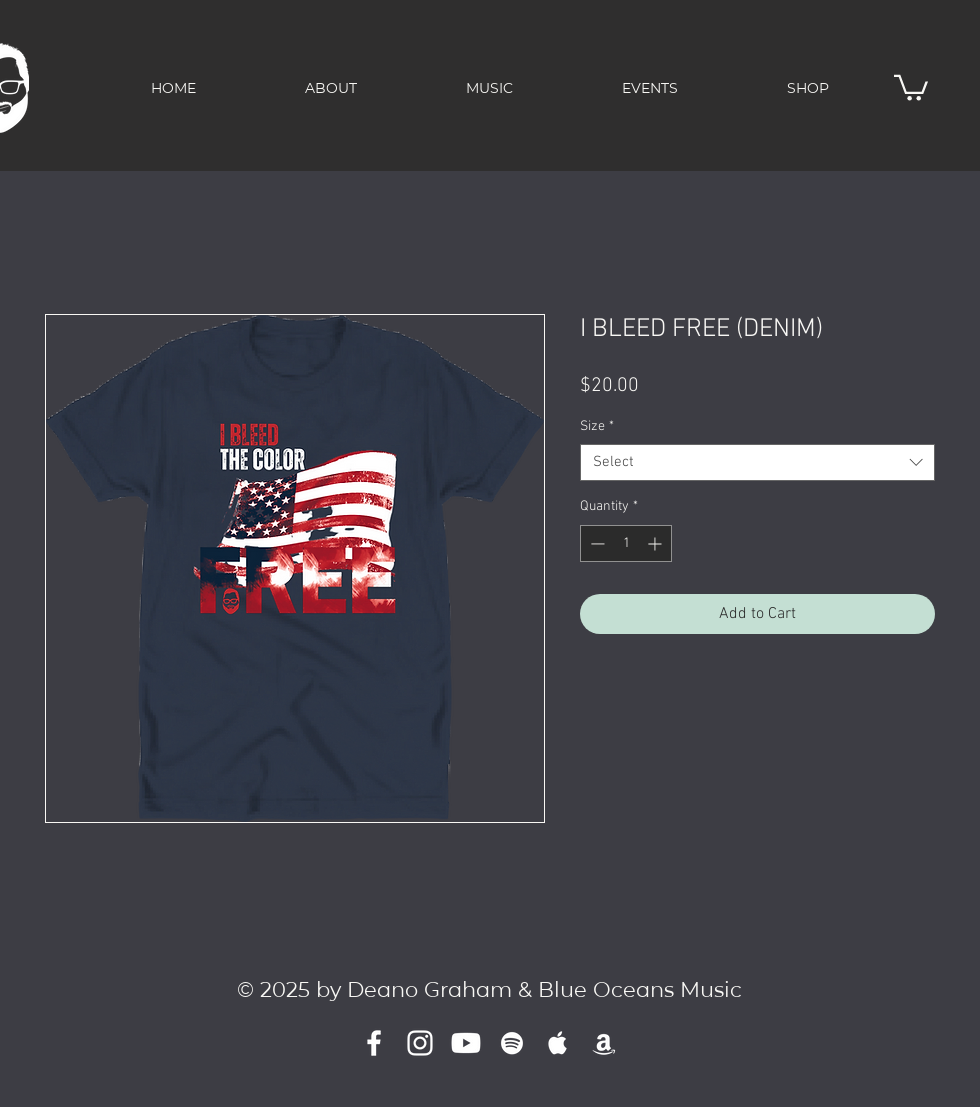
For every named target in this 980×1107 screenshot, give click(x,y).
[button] (911, 86)
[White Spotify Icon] (512, 1043)
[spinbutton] (626, 543)
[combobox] (757, 463)
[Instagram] (420, 1043)
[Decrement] (595, 543)
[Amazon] (604, 1043)
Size (597, 426)
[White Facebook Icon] (374, 1043)
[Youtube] (466, 1043)
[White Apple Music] (558, 1043)
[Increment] (656, 543)
